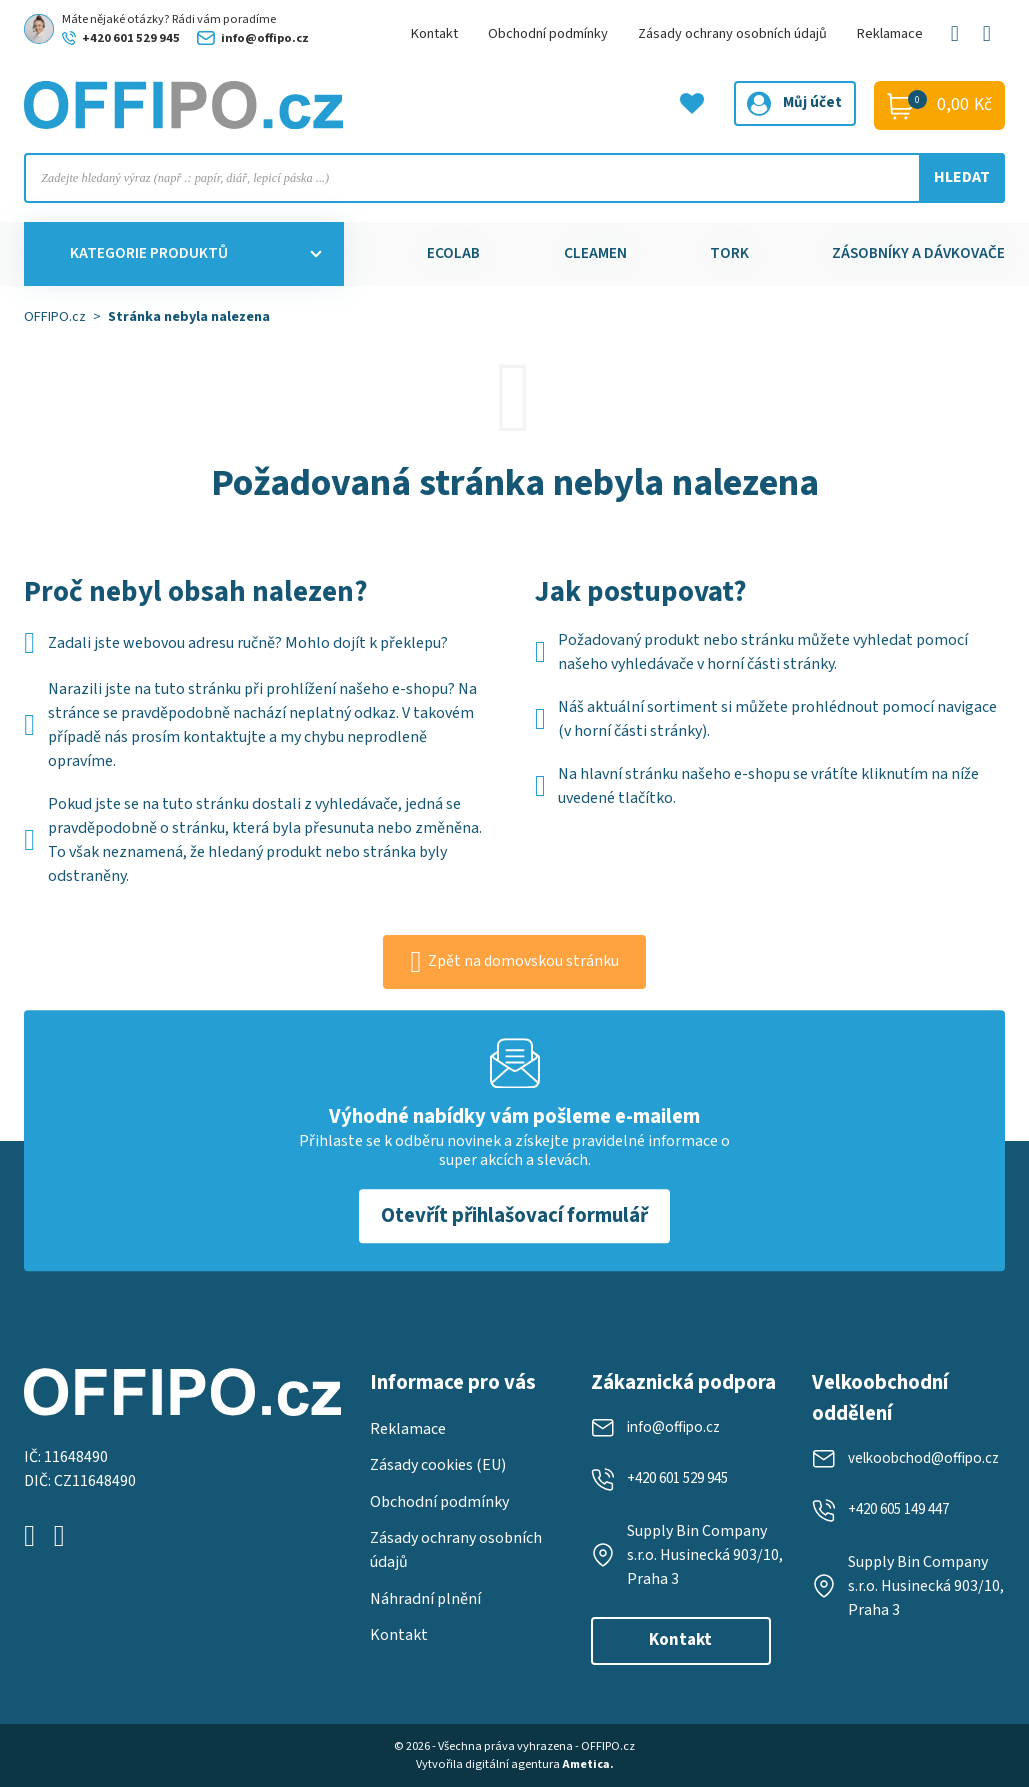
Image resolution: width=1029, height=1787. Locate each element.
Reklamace (890, 33)
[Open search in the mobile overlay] (514, 178)
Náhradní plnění (425, 1591)
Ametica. (588, 1765)
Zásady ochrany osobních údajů (732, 33)
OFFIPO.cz (55, 316)
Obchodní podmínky (548, 33)
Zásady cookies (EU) (438, 1457)
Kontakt (434, 33)
